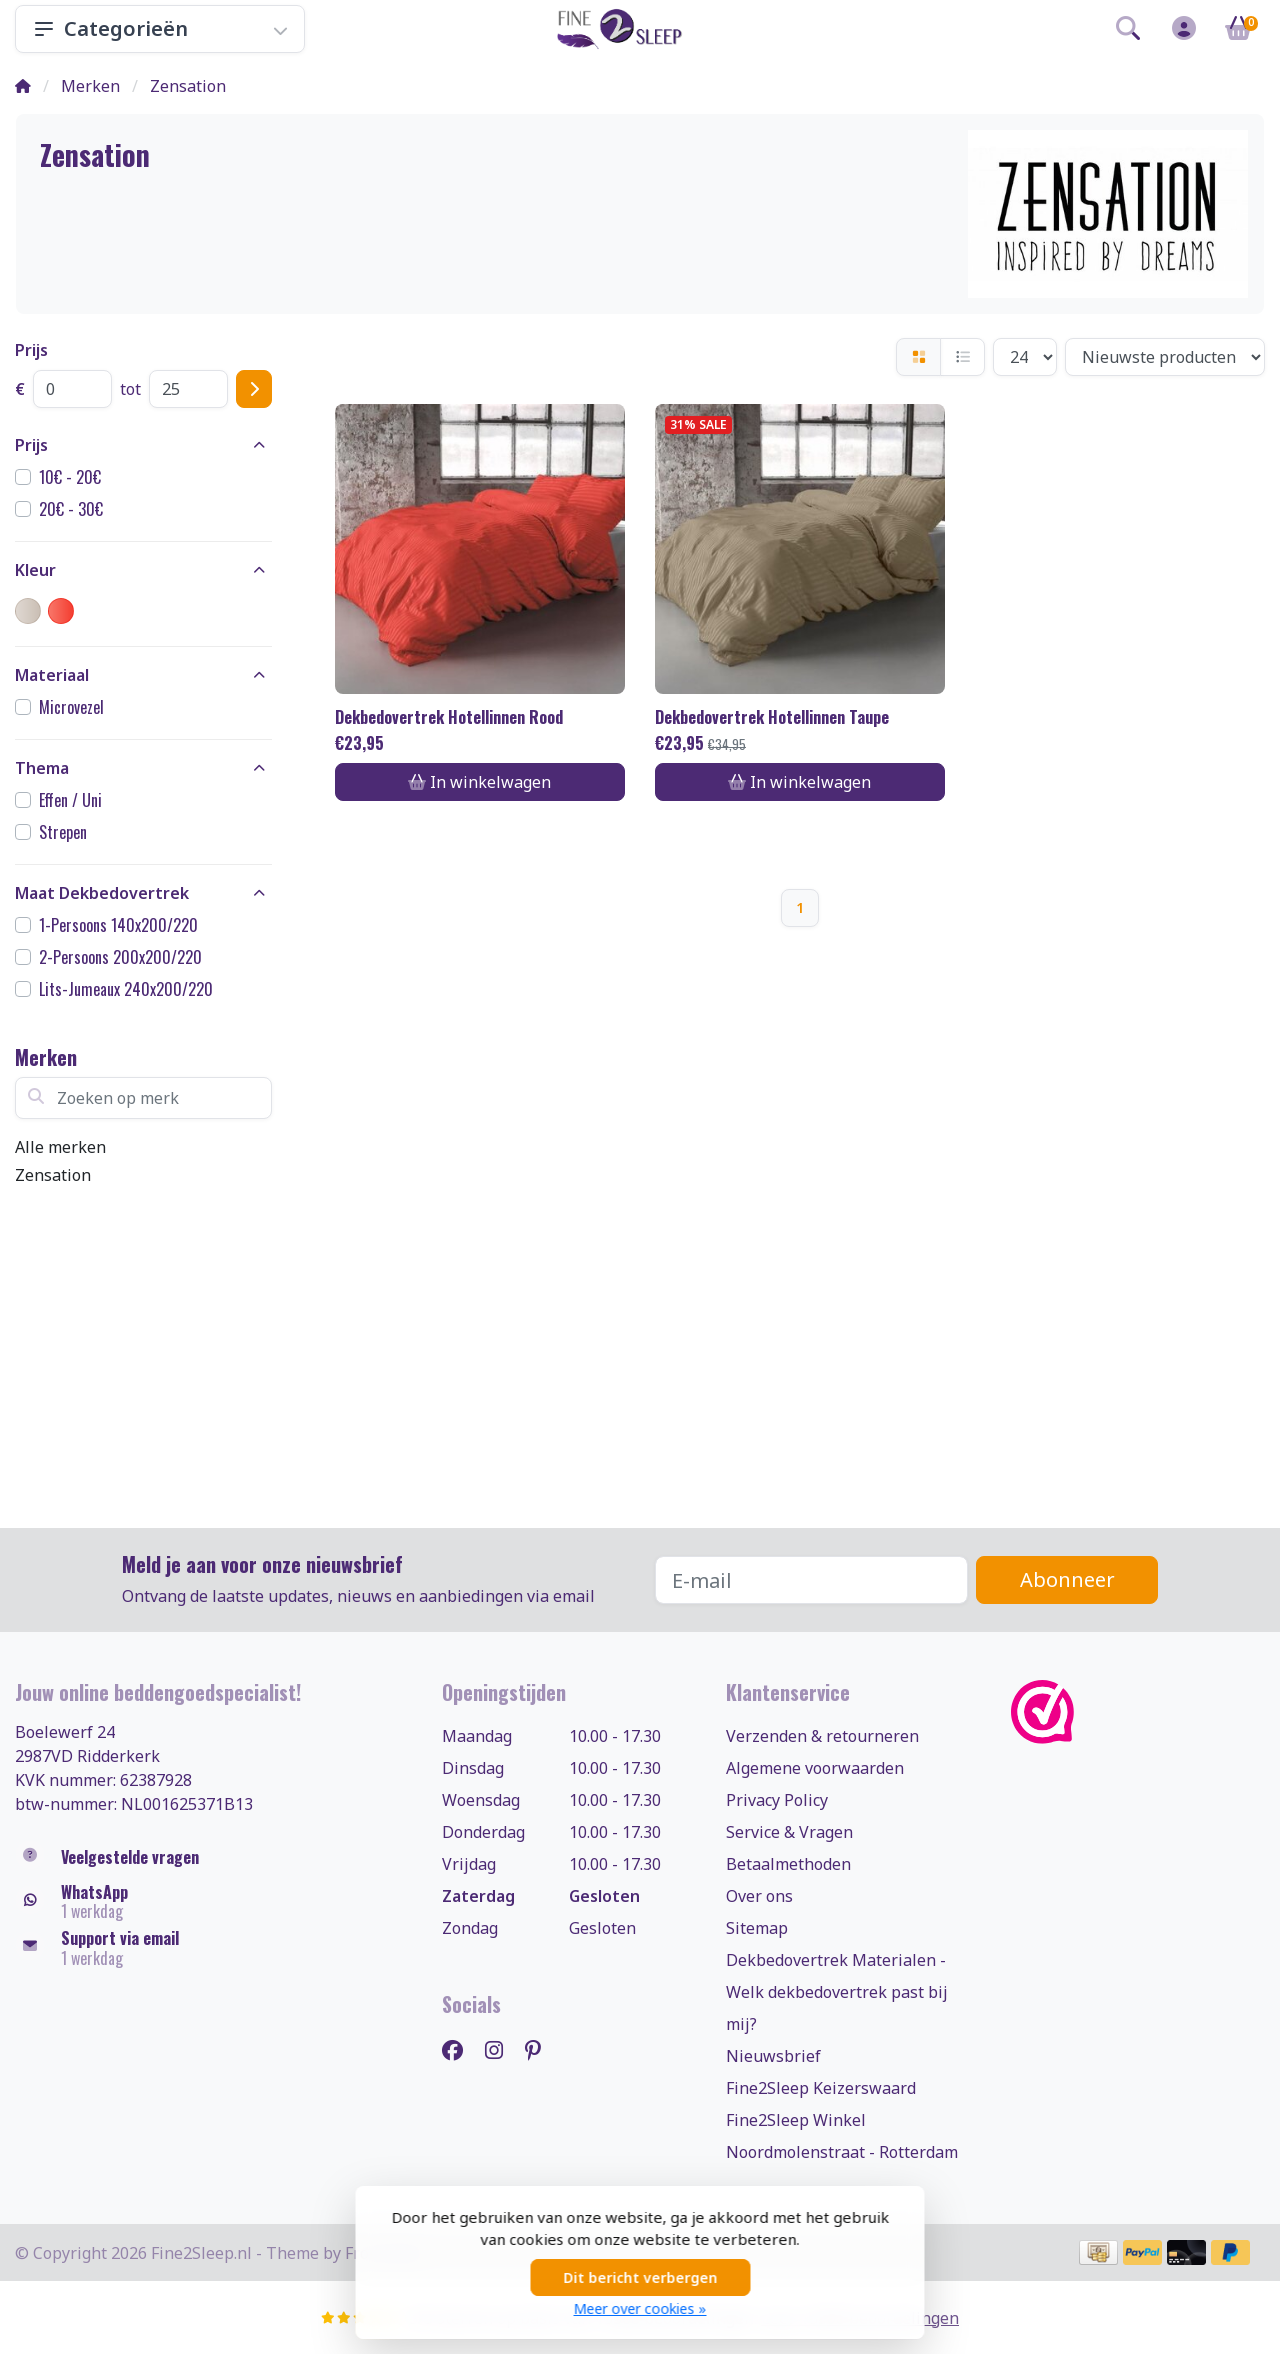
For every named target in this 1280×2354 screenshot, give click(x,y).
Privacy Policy (777, 1800)
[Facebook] (460, 2049)
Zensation (53, 1175)
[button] (1128, 32)
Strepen (63, 832)
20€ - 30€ (71, 509)
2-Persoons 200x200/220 (120, 957)
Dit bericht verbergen (640, 2277)
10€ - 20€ (70, 477)
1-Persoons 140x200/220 (118, 925)
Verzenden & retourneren (822, 1736)
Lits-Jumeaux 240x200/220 (126, 989)
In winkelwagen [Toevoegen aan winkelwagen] (479, 782)
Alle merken (60, 1147)
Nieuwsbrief (773, 2056)
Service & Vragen (789, 1832)
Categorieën (160, 28)
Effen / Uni (70, 800)
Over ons (759, 1896)
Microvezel (71, 707)
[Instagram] (502, 2049)
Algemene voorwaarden (815, 1768)
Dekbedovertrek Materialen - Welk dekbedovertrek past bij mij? (837, 1992)
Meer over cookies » (640, 2308)
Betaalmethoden (788, 1864)
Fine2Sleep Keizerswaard (821, 2088)
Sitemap (757, 1928)
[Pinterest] (541, 2049)
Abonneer (1067, 1579)
